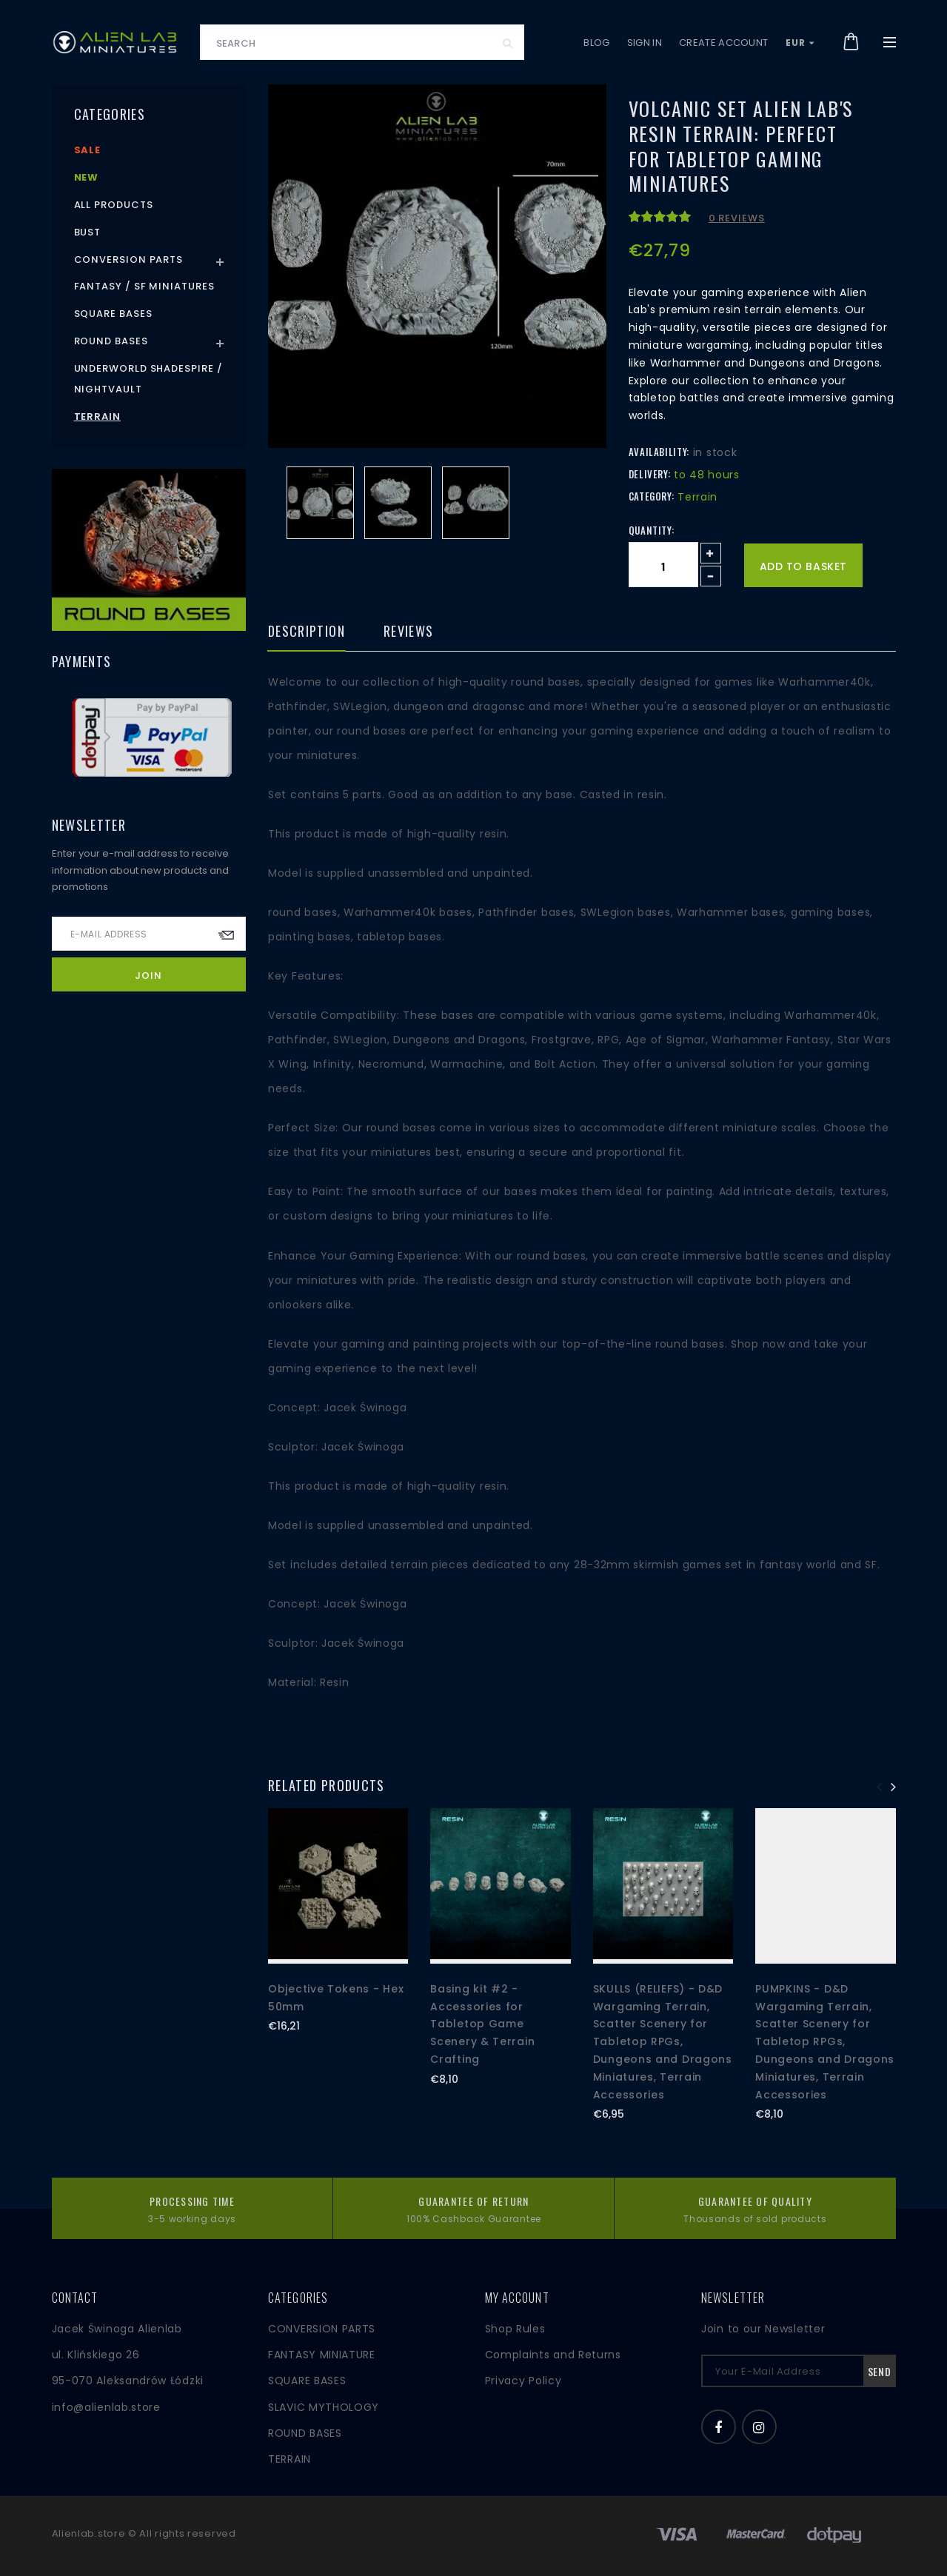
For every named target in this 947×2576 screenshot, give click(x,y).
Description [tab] (306, 632)
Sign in (644, 43)
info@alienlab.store (106, 2407)
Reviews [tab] (408, 632)
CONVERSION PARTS (321, 2328)
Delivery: (650, 473)
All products (113, 205)
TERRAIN (289, 2459)
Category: (652, 496)
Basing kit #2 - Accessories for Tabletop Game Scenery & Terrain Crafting (482, 2024)
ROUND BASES (305, 2433)
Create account (724, 43)
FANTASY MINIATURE (321, 2354)
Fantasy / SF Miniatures (144, 286)
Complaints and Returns (553, 2354)
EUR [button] (800, 42)
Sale (87, 150)
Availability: (659, 451)
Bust (87, 232)
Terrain (97, 416)
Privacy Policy (523, 2380)
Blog (596, 43)
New (86, 177)
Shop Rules (515, 2328)
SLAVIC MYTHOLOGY (323, 2407)
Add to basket (803, 566)
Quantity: (652, 530)
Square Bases (113, 314)
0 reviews (737, 218)
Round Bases (111, 341)
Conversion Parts (129, 259)
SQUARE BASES (307, 2380)
